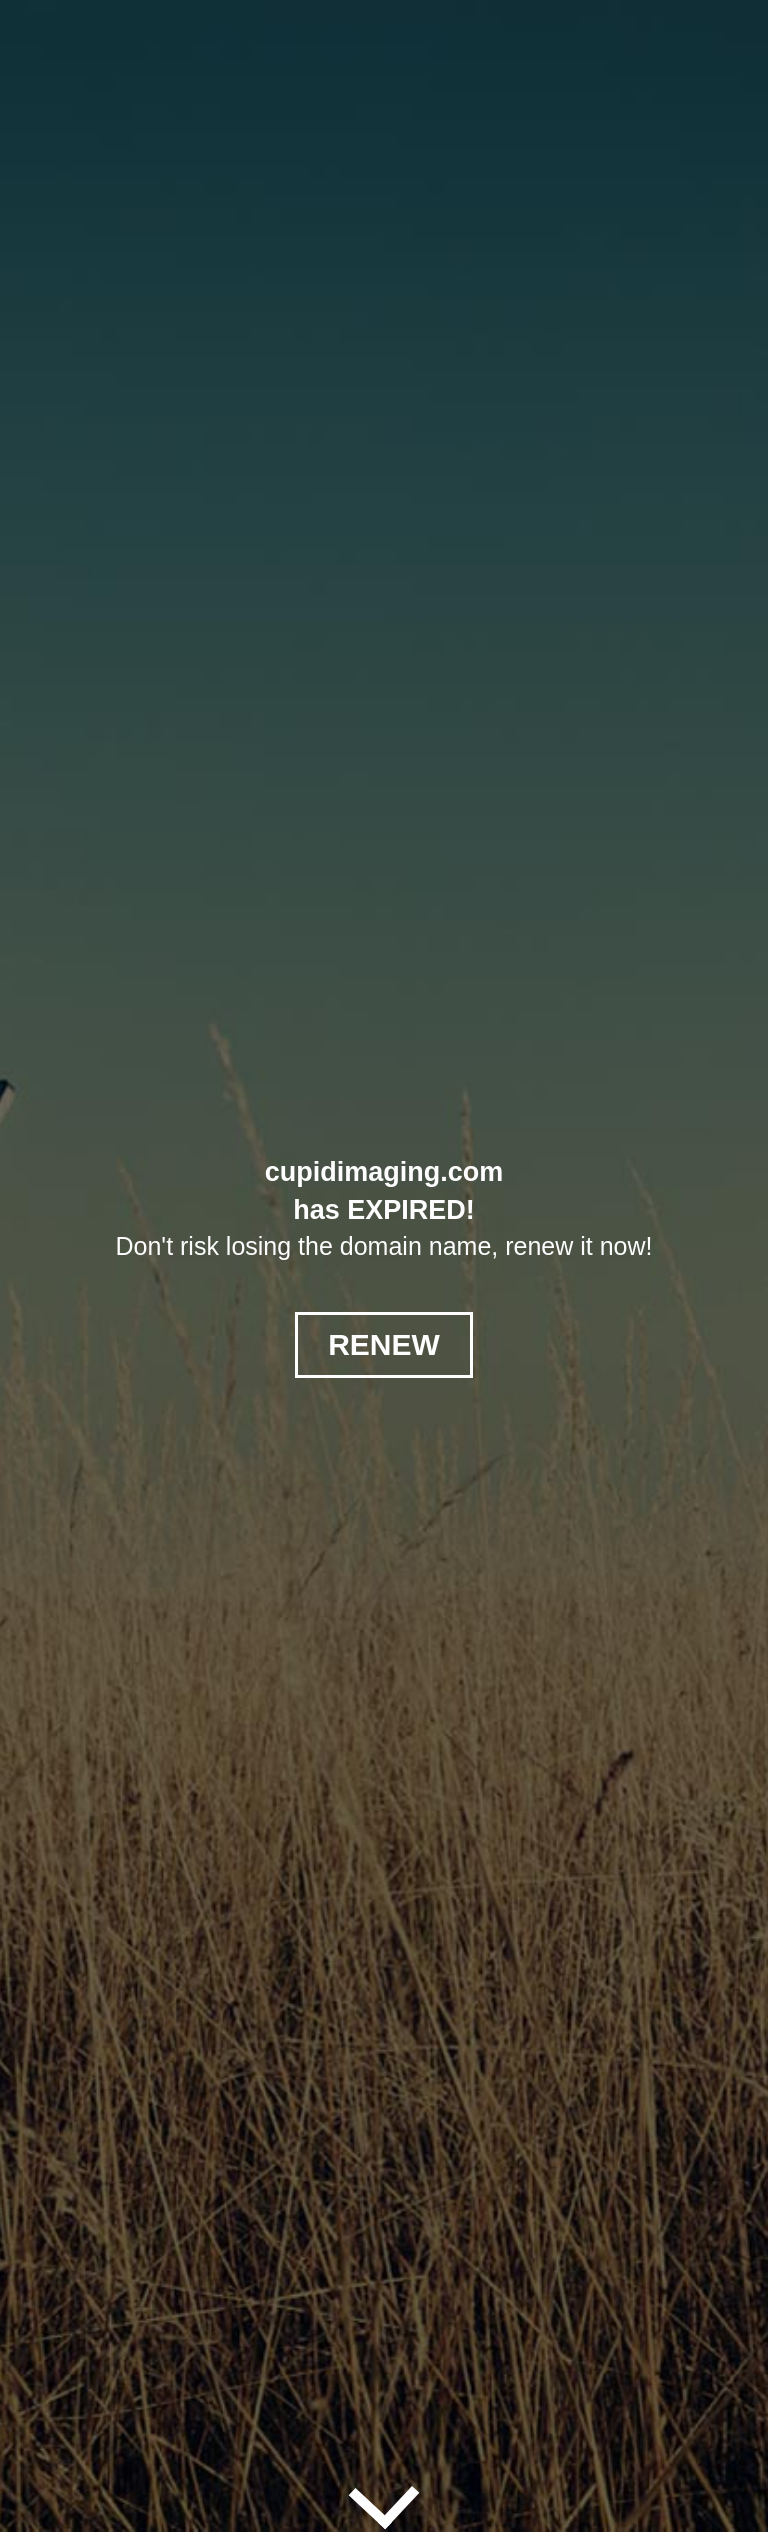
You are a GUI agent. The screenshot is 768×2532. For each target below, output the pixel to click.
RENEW (384, 1344)
